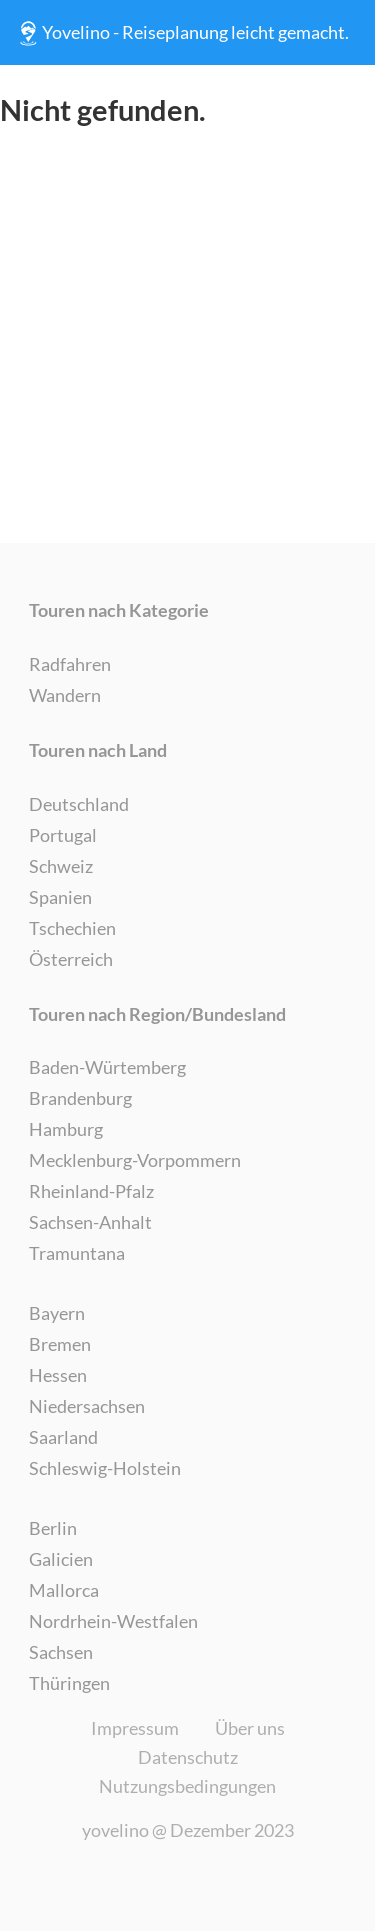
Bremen (60, 1344)
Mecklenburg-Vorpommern (135, 1160)
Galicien (61, 1559)
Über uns (250, 1728)
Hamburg (66, 1129)
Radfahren (70, 664)
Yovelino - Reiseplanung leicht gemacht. (181, 33)
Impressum (135, 1728)
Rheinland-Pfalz (91, 1191)
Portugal (63, 835)
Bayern (57, 1313)
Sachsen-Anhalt (90, 1222)
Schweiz (61, 866)
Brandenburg (80, 1098)
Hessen (58, 1375)
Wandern (65, 695)
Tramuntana (77, 1253)
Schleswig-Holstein (105, 1468)
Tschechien (72, 928)
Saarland (63, 1437)
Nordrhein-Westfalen (113, 1621)
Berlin (53, 1528)
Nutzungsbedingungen (187, 1786)
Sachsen (61, 1652)
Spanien (60, 897)
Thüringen (69, 1683)
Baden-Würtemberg (107, 1067)
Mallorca (64, 1590)
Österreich (71, 959)
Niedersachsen (87, 1406)
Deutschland (79, 804)
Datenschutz (188, 1757)
